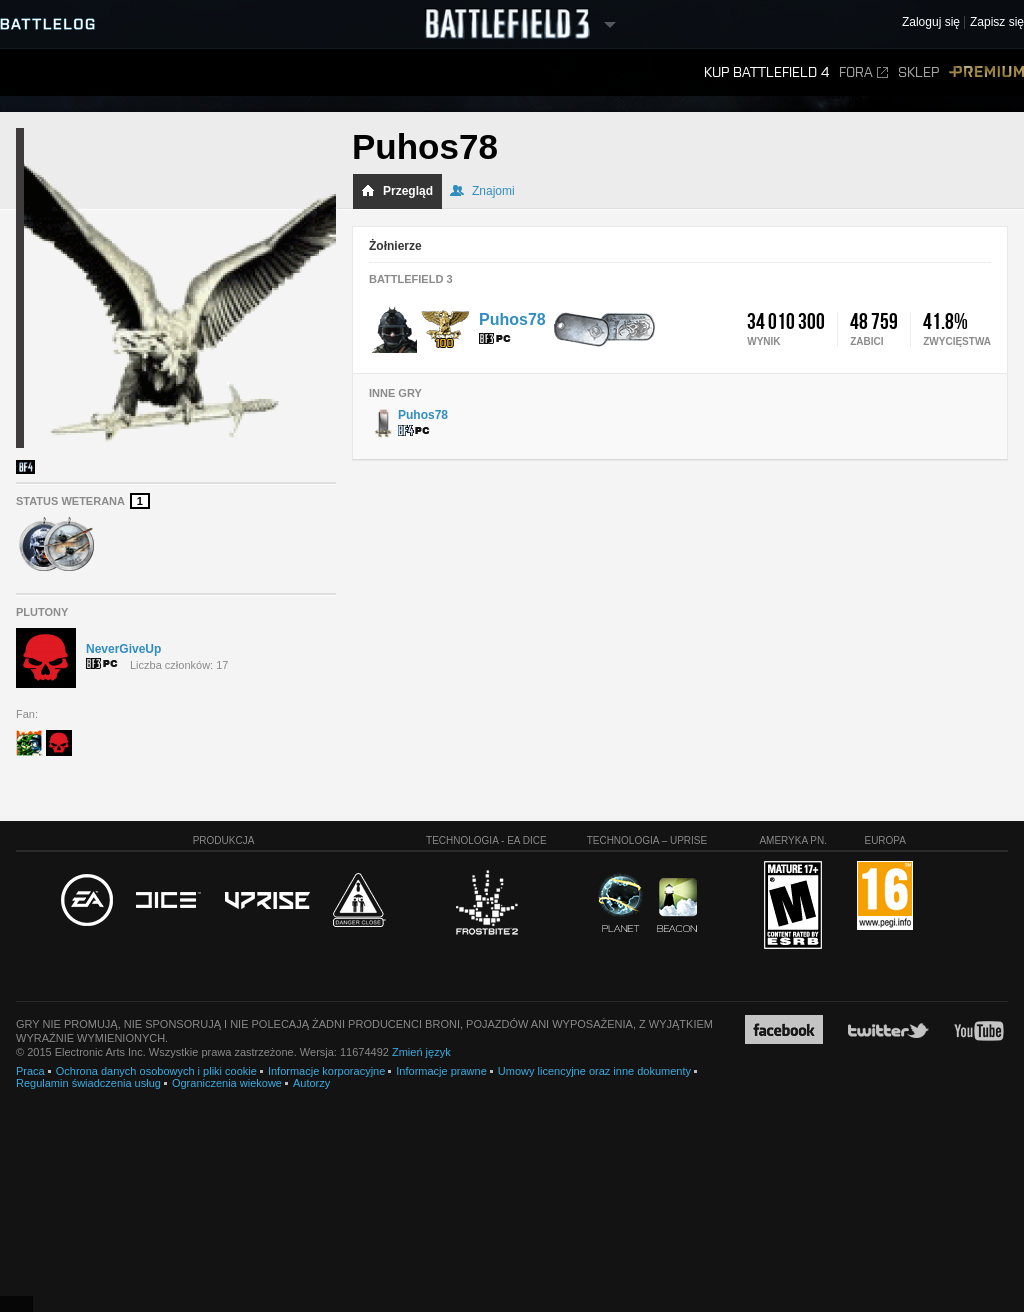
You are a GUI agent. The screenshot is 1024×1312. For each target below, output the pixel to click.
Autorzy (311, 1083)
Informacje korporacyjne (326, 1071)
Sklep (918, 72)
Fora (863, 72)
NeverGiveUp (123, 649)
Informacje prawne (441, 1071)
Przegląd (397, 191)
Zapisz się (997, 22)
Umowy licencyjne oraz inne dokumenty (594, 1071)
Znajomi (482, 191)
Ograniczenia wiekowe (227, 1083)
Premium (986, 72)
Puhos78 (512, 319)
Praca (30, 1071)
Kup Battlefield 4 (766, 72)
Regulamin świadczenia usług (88, 1083)
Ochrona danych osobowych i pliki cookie (156, 1071)
